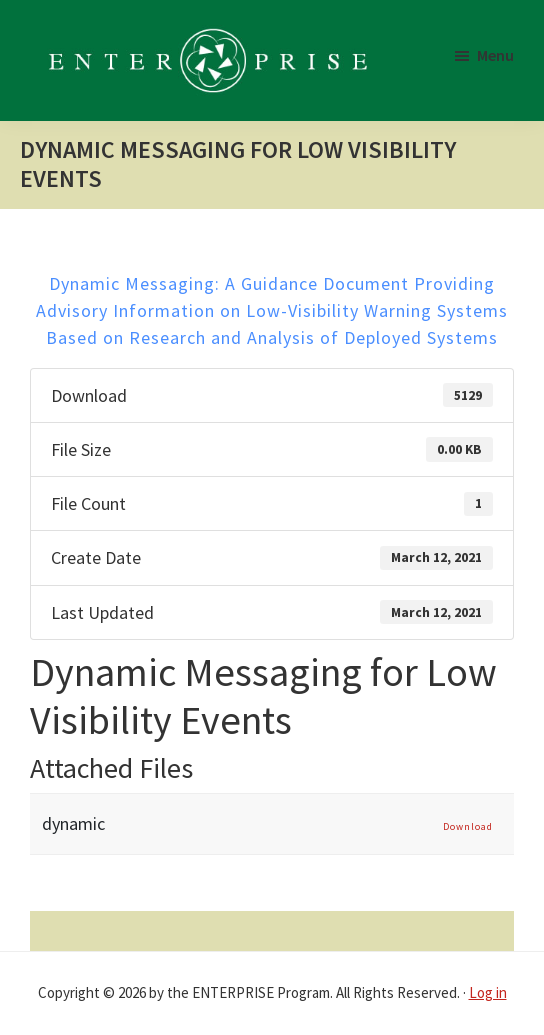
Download (468, 826)
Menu (495, 55)
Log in (488, 992)
